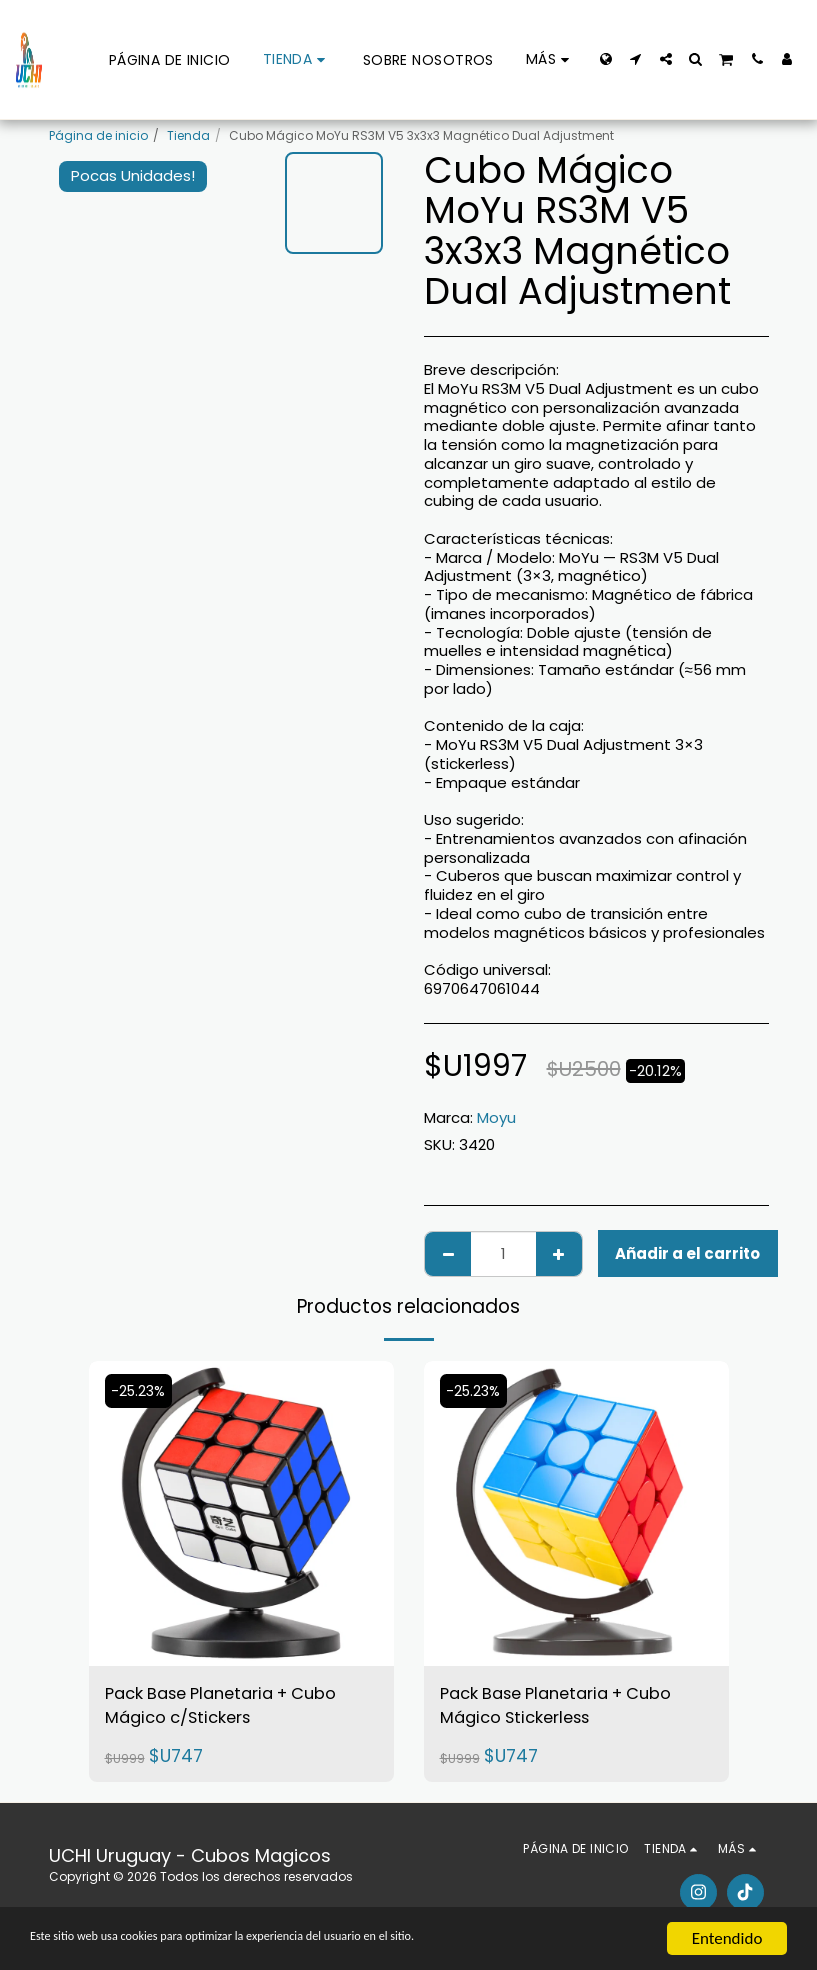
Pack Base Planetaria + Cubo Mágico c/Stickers (234, 1709)
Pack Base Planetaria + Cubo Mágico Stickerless (569, 1709)
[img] (241, 1513)
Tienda (188, 135)
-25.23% (141, 1391)
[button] (636, 59)
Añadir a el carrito (687, 1253)
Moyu (496, 1117)
